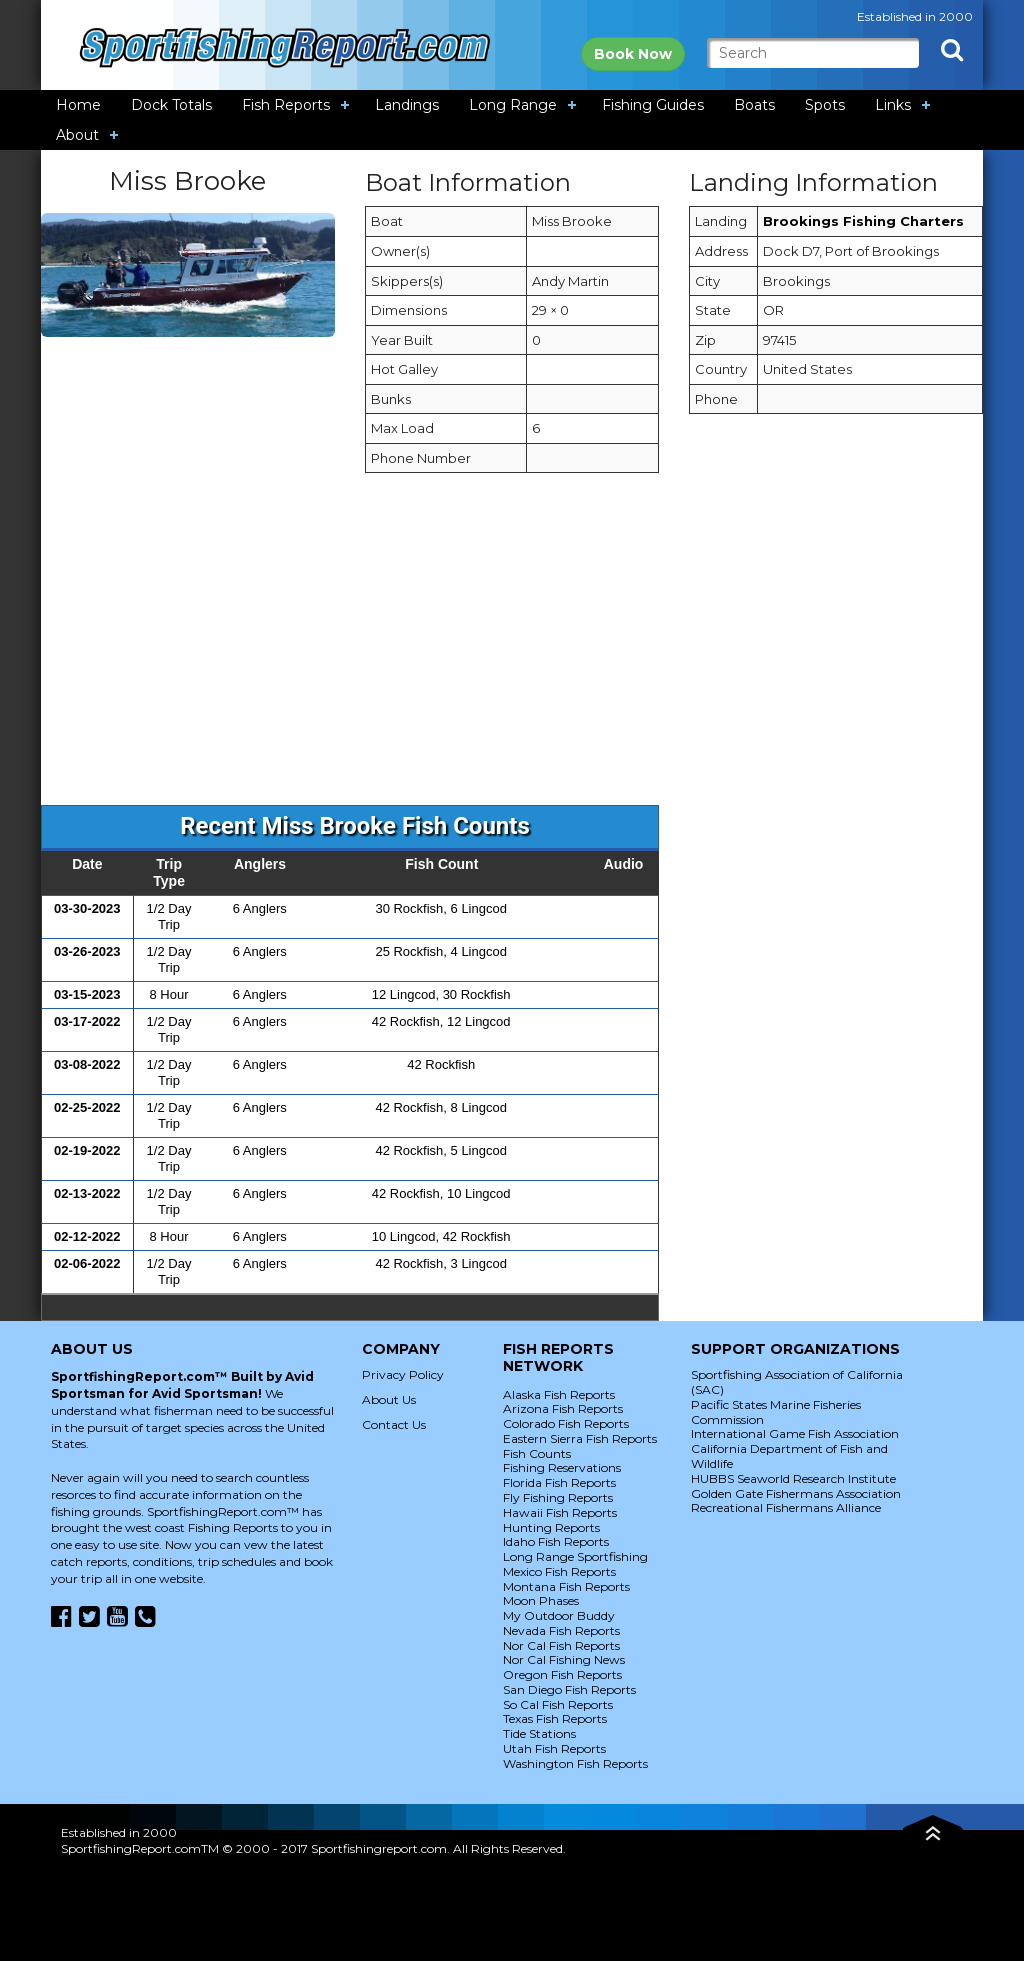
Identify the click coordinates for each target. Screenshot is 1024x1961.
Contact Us (394, 1424)
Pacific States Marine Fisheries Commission (776, 1412)
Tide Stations (539, 1733)
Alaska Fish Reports (559, 1394)
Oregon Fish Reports (562, 1674)
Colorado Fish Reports (566, 1423)
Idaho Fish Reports (556, 1541)
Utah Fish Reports (554, 1748)
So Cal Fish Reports (558, 1704)
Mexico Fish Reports (559, 1571)
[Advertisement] (512, 649)
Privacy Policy (403, 1374)
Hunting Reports (551, 1527)
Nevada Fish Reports (561, 1630)
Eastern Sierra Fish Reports (580, 1438)
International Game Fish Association (795, 1433)
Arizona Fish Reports (563, 1408)
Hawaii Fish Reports (560, 1512)
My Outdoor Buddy (559, 1615)
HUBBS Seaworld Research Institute (793, 1478)
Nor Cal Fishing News (564, 1659)
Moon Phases (541, 1600)
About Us (389, 1399)
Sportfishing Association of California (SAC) (797, 1382)
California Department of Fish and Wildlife (789, 1456)
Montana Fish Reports (566, 1586)
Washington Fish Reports (575, 1763)
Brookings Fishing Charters (863, 221)
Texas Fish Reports (555, 1718)
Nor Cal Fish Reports (561, 1645)
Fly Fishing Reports (558, 1497)
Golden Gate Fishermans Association (796, 1493)
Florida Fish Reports (559, 1482)
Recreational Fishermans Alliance (786, 1507)
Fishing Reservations (562, 1467)
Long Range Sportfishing (575, 1556)
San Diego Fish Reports (569, 1689)
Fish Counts (537, 1453)
